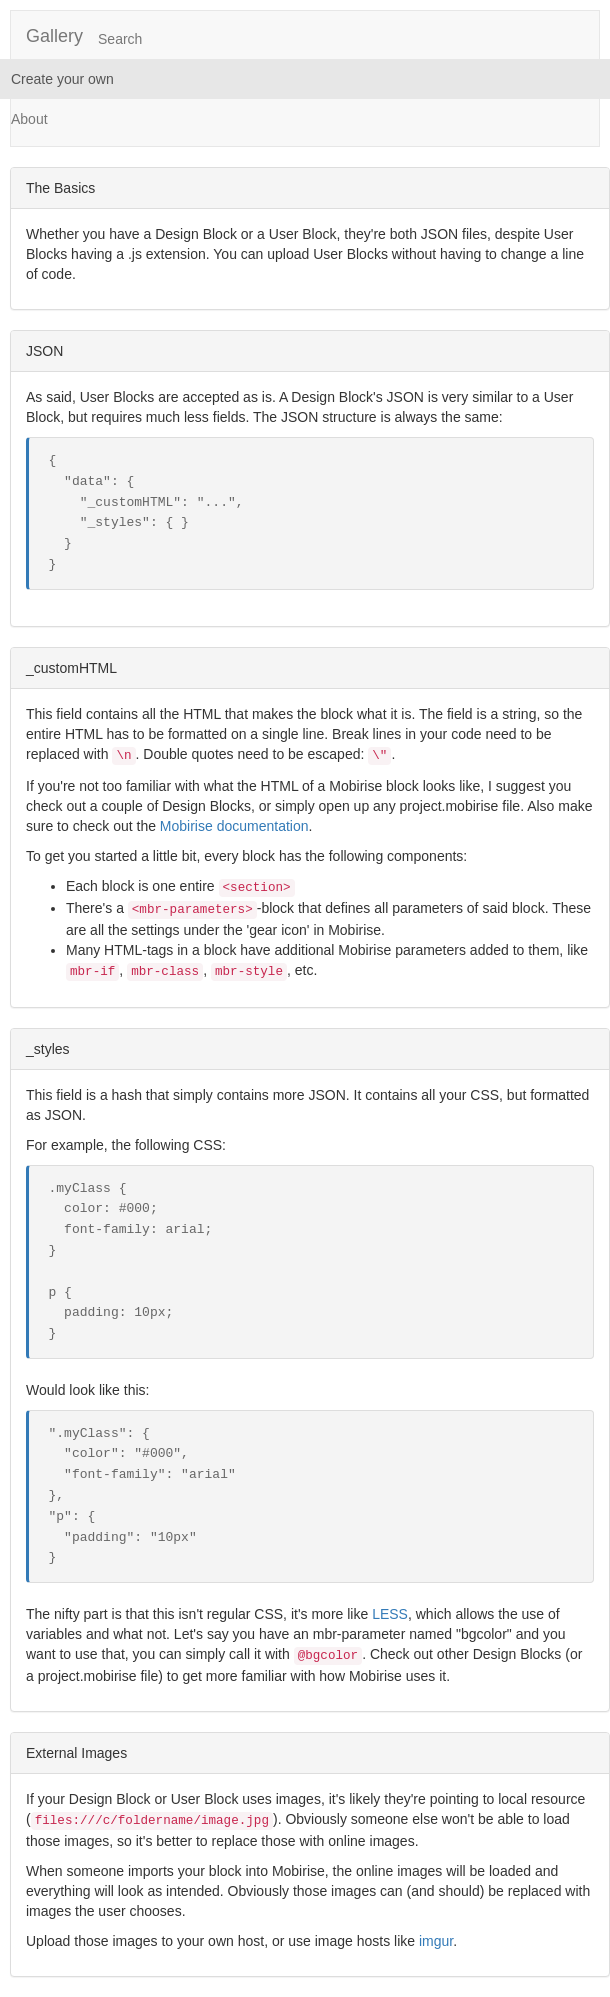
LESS (390, 1614)
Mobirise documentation (234, 826)
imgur (436, 1941)
